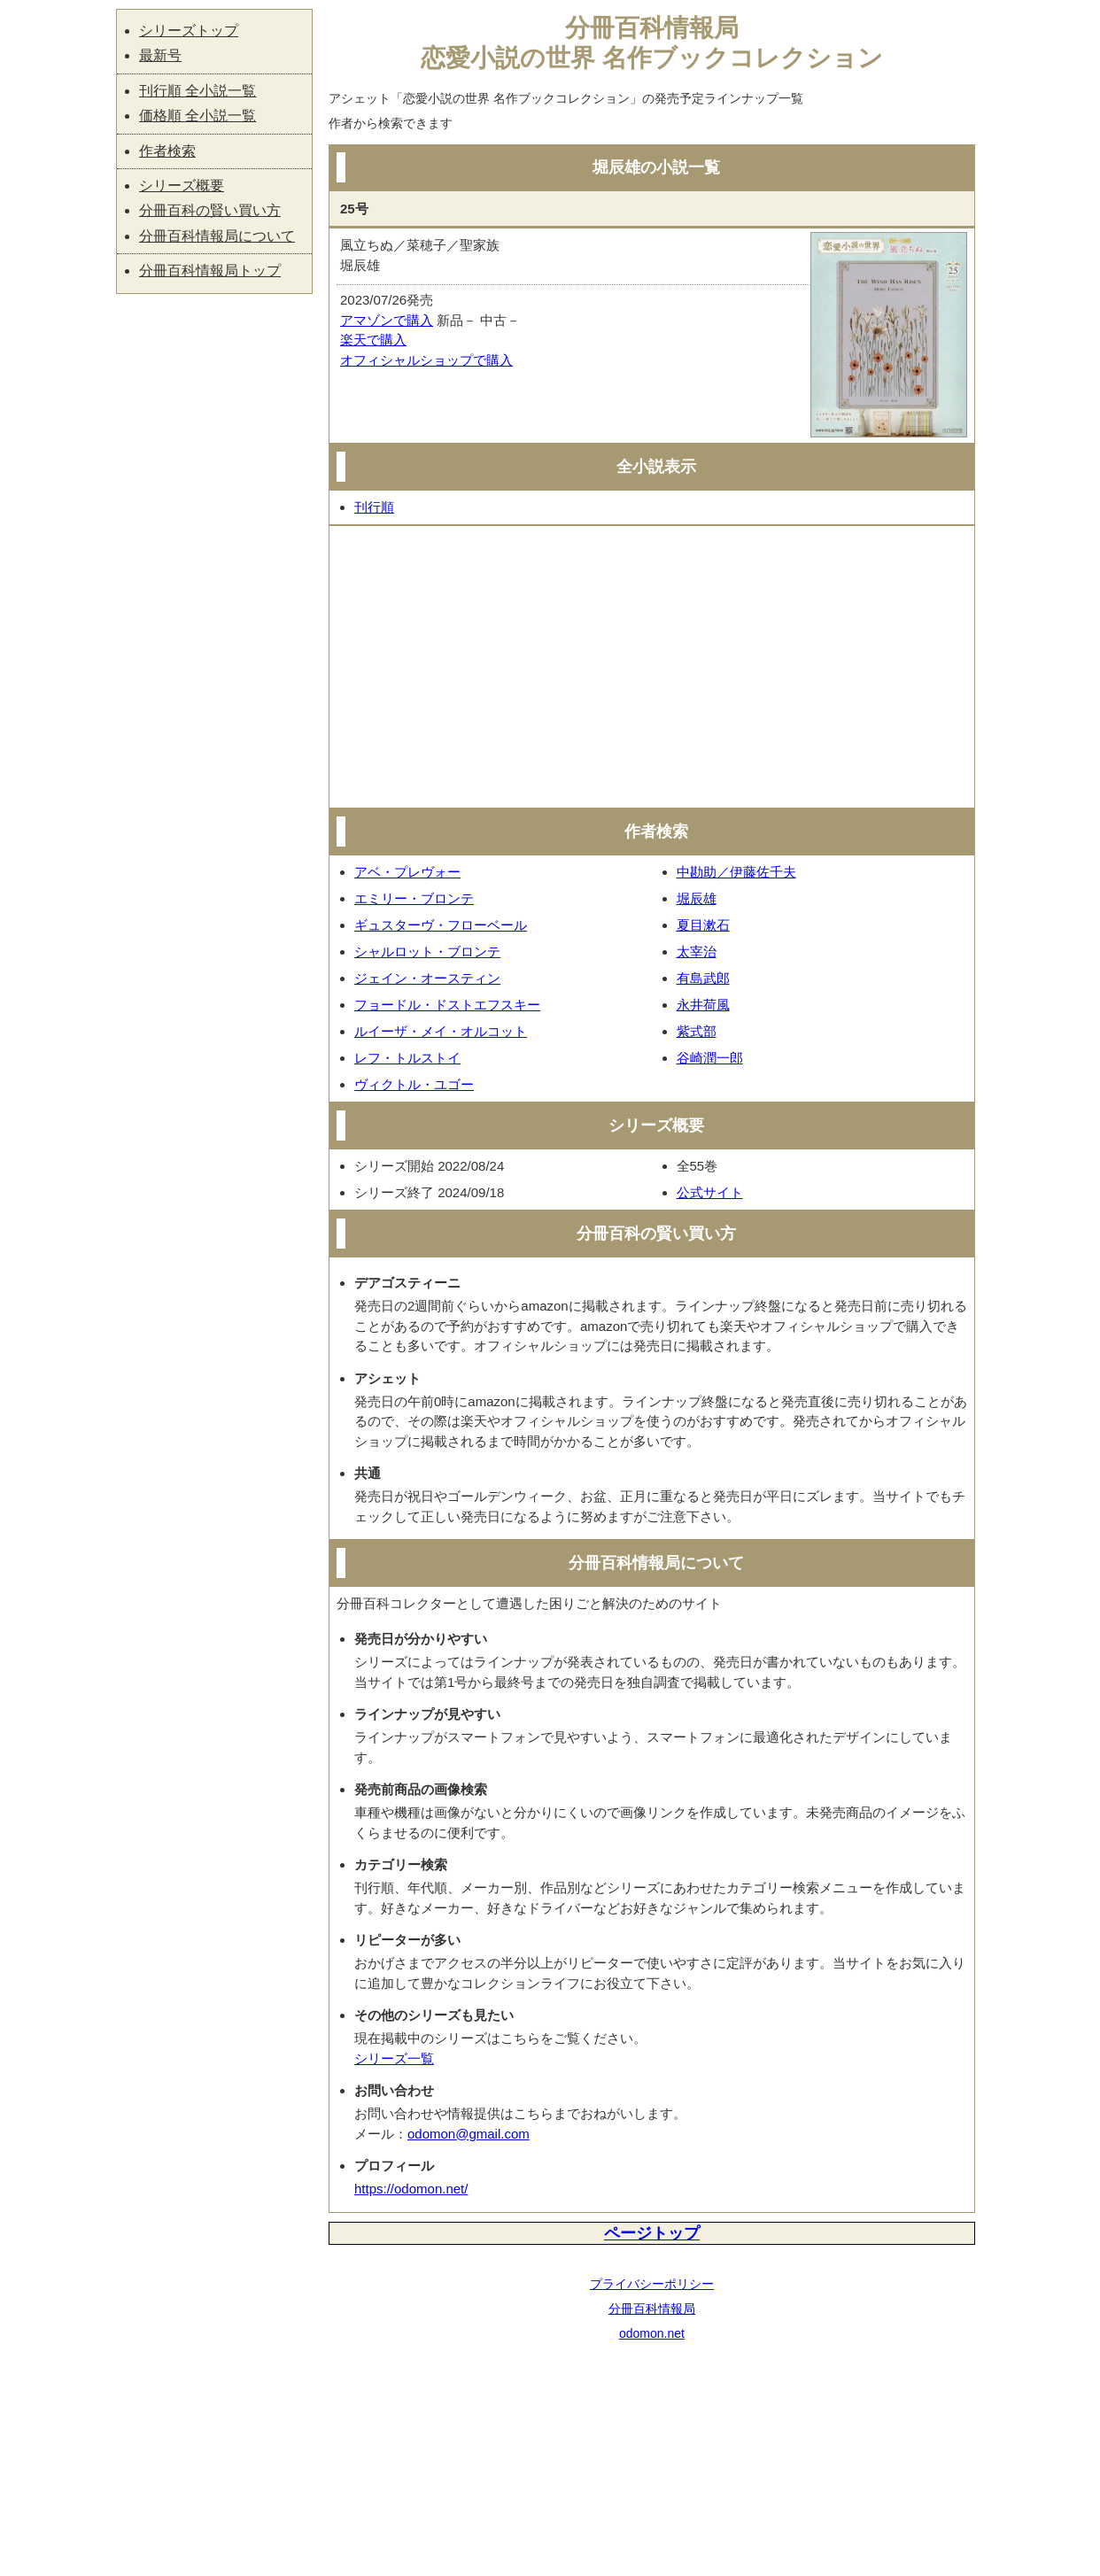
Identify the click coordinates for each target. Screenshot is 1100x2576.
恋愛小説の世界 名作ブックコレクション (652, 58)
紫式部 (697, 1031)
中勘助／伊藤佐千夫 (736, 871)
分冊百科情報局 (651, 2308)
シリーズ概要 (181, 185)
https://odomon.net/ (411, 2188)
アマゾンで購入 (386, 320)
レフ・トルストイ (407, 1057)
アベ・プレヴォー (407, 871)
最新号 (160, 55)
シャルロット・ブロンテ (427, 951)
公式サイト (710, 1192)
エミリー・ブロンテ (414, 898)
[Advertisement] (651, 667)
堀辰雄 (697, 898)
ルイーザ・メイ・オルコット (440, 1031)
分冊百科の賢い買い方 (210, 210)
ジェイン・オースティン (427, 978)
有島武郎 (703, 978)
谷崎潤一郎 (710, 1057)
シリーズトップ (188, 30)
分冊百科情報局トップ (210, 270)
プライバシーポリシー (652, 2284)
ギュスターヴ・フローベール (440, 924)
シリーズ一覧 (394, 2058)
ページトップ (652, 2233)
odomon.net (652, 2333)
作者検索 (167, 151)
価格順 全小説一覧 (197, 115)
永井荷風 (703, 1004)
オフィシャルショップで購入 (426, 359)
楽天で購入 (373, 339)
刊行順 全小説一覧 (197, 90)
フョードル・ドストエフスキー (447, 1004)
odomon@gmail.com (468, 2133)
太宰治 (697, 951)
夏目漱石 (703, 924)
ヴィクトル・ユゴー (414, 1084)
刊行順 (374, 506)
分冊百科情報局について (217, 236)
